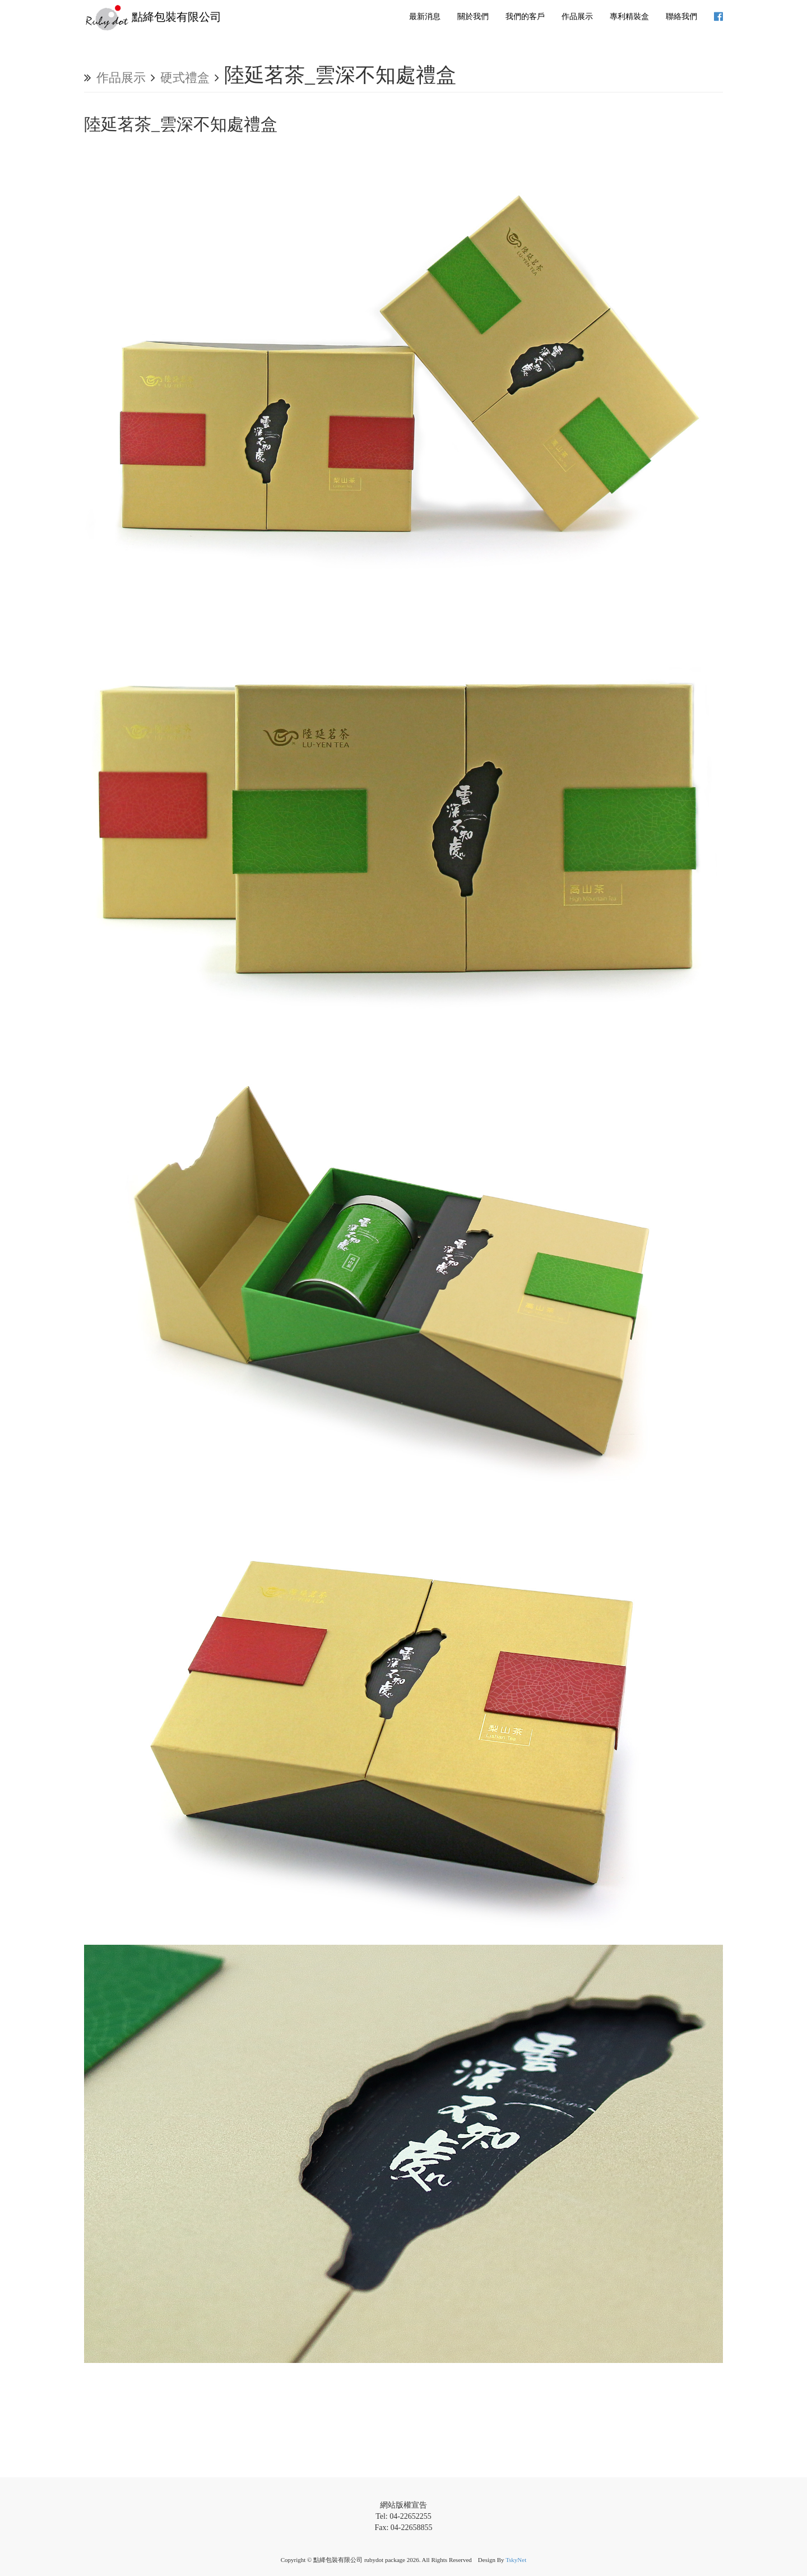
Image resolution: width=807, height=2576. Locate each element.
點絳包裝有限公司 (152, 17)
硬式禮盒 (185, 78)
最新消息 (424, 16)
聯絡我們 (681, 16)
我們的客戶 (525, 16)
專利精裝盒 (629, 16)
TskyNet (515, 2559)
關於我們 (473, 16)
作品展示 (577, 16)
